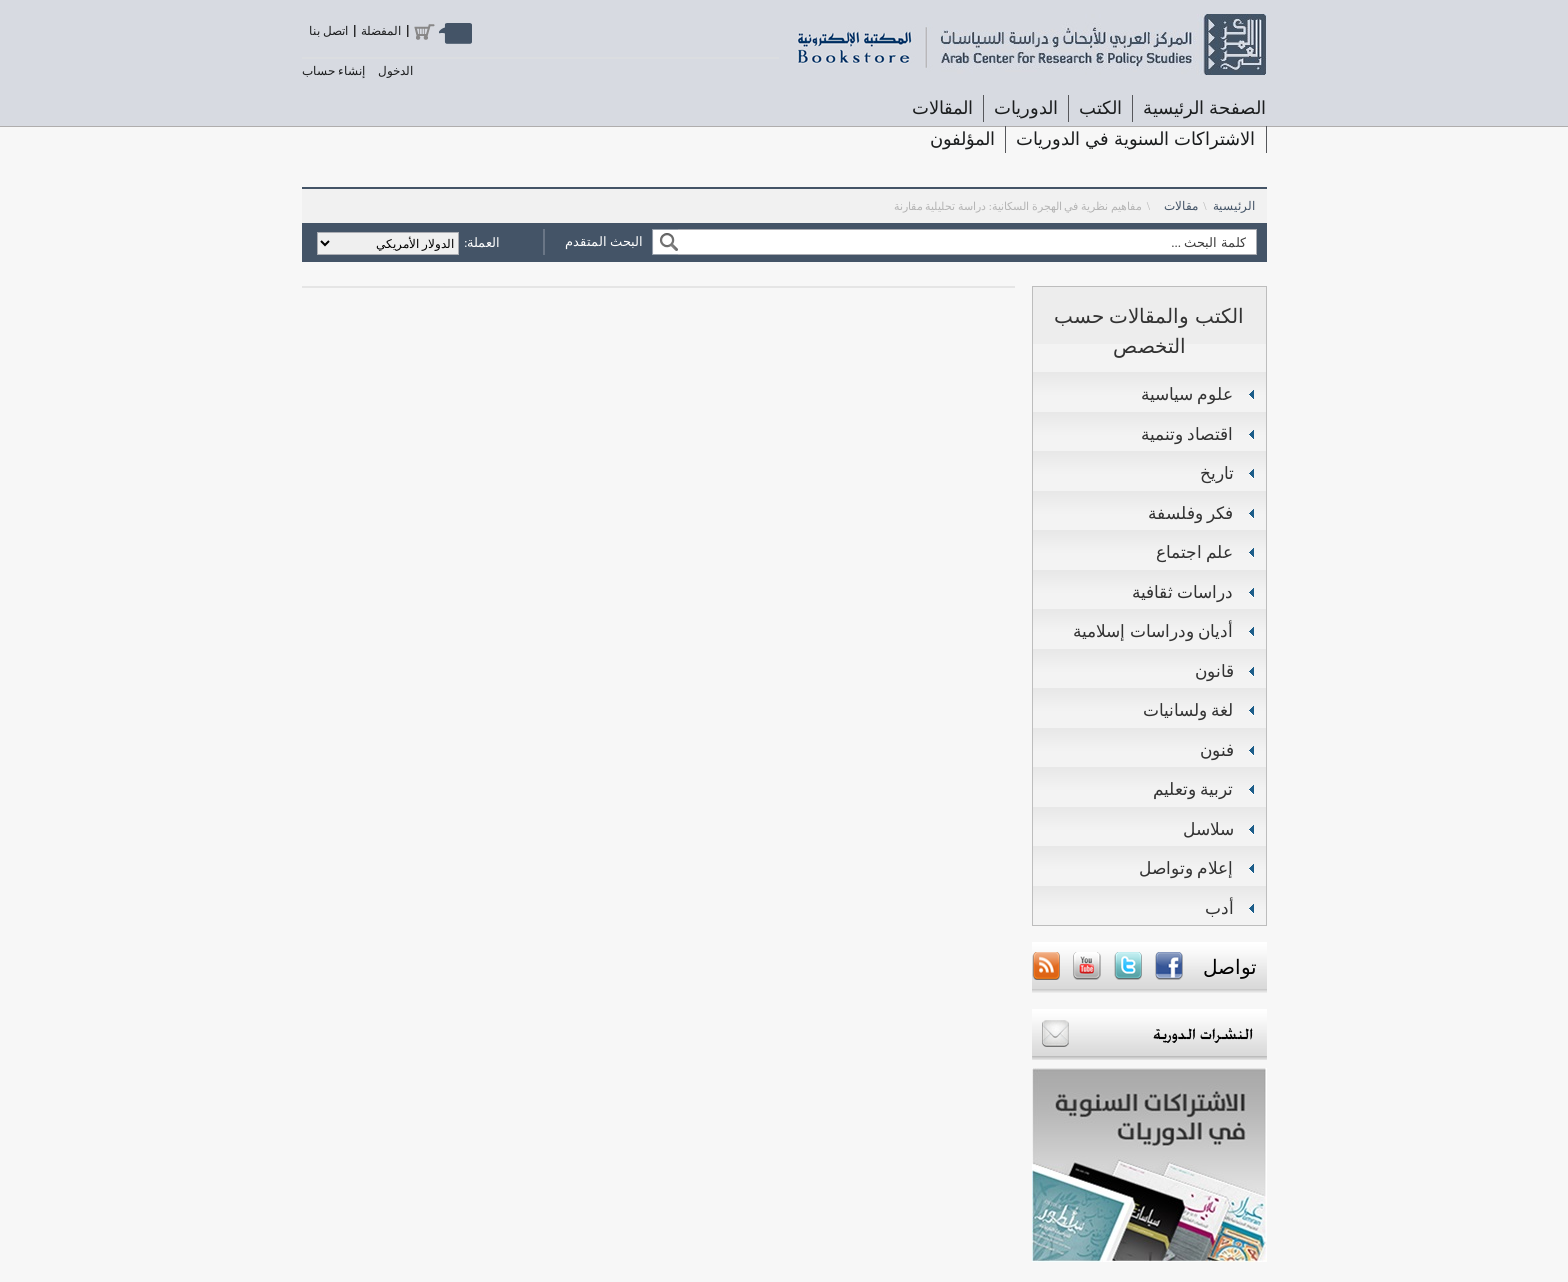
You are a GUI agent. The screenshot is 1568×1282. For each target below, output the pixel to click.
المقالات (942, 108)
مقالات (1181, 206)
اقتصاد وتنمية (1187, 434)
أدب (1219, 908)
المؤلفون (962, 139)
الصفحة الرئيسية (1204, 108)
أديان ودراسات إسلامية (1153, 631)
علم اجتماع (1195, 552)
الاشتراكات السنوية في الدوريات (1135, 139)
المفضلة (381, 31)
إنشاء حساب (333, 71)
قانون (1214, 671)
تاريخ (1217, 473)
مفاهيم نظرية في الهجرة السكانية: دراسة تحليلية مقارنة (1018, 206)
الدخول (395, 71)
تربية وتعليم (1193, 789)
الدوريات (1026, 108)
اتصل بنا (328, 31)
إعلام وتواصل (1186, 868)
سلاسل (1208, 829)
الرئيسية (1234, 206)
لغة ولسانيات (1188, 710)
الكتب (1100, 108)
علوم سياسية (1187, 394)
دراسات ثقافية (1183, 592)
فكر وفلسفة (1191, 513)
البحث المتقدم (604, 241)
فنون (1217, 750)
